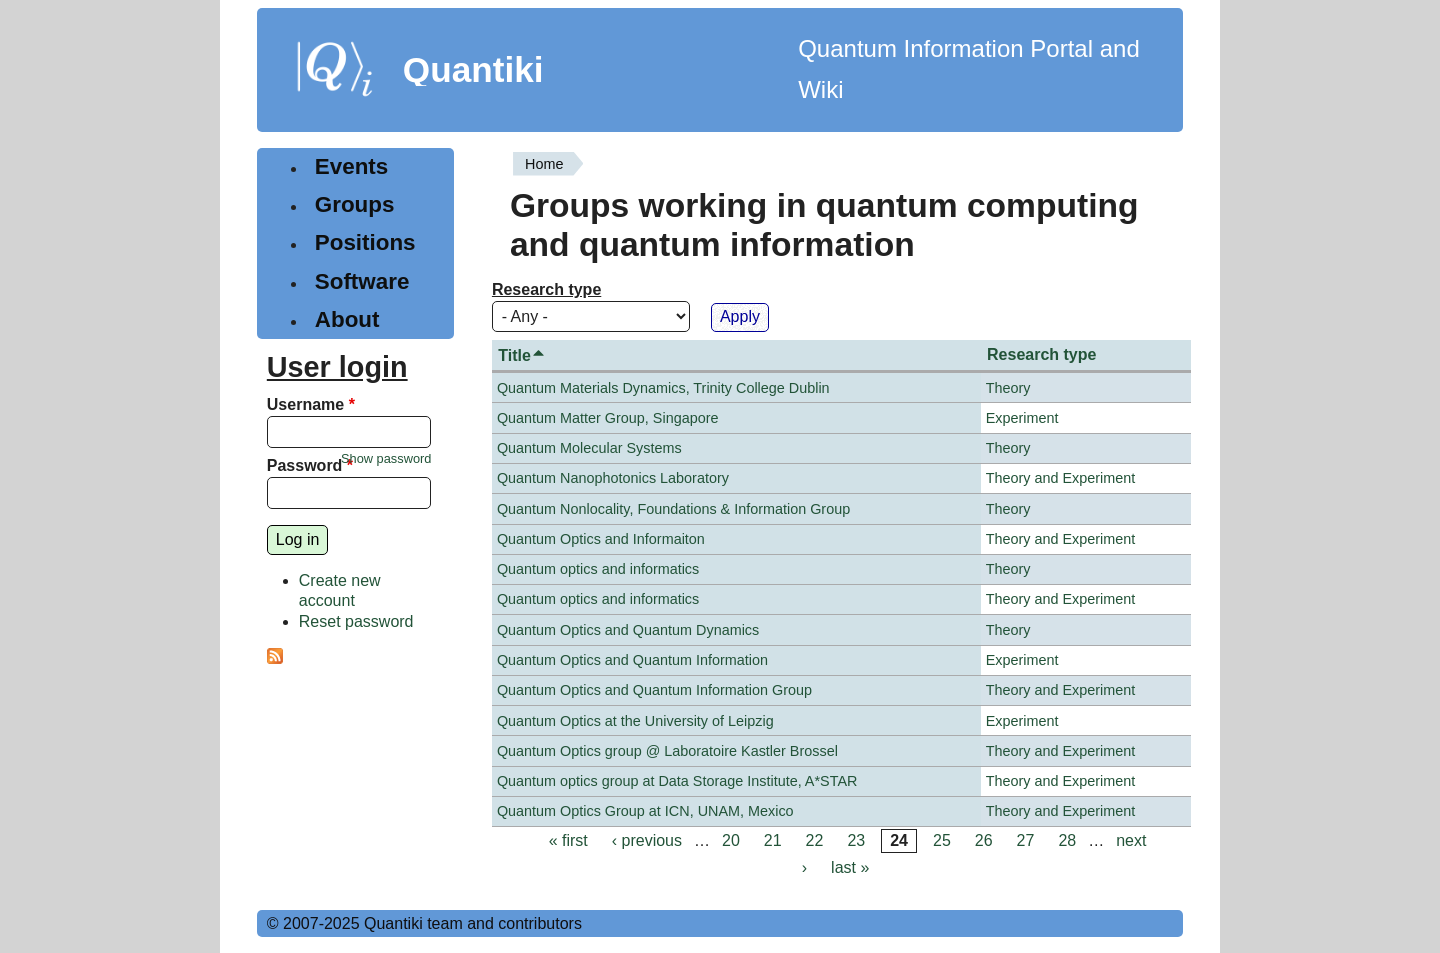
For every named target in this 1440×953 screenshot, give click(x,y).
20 (731, 840)
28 (1067, 840)
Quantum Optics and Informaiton (601, 539)
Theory (1008, 388)
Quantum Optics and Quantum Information (632, 660)
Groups (355, 204)
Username (311, 404)
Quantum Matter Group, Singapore (608, 418)
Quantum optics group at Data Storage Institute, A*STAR (677, 781)
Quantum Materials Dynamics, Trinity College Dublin (663, 388)
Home (544, 164)
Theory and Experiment (1061, 478)
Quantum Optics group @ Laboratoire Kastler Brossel (667, 751)
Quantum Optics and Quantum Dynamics (628, 630)
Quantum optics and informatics (598, 569)
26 (984, 840)
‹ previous (647, 840)
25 (942, 840)
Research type (546, 289)
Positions (365, 242)
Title (522, 355)
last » (850, 867)
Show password (386, 458)
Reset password (356, 621)
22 (815, 840)
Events (351, 166)
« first (568, 840)
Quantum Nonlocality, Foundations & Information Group (673, 509)
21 (773, 840)
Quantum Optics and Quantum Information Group (654, 690)
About (347, 319)
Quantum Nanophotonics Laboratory (613, 478)
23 (856, 840)
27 (1026, 840)
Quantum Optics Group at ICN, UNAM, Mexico (645, 811)
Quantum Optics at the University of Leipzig (635, 721)
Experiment (1022, 418)
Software (362, 281)
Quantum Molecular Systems (589, 448)
